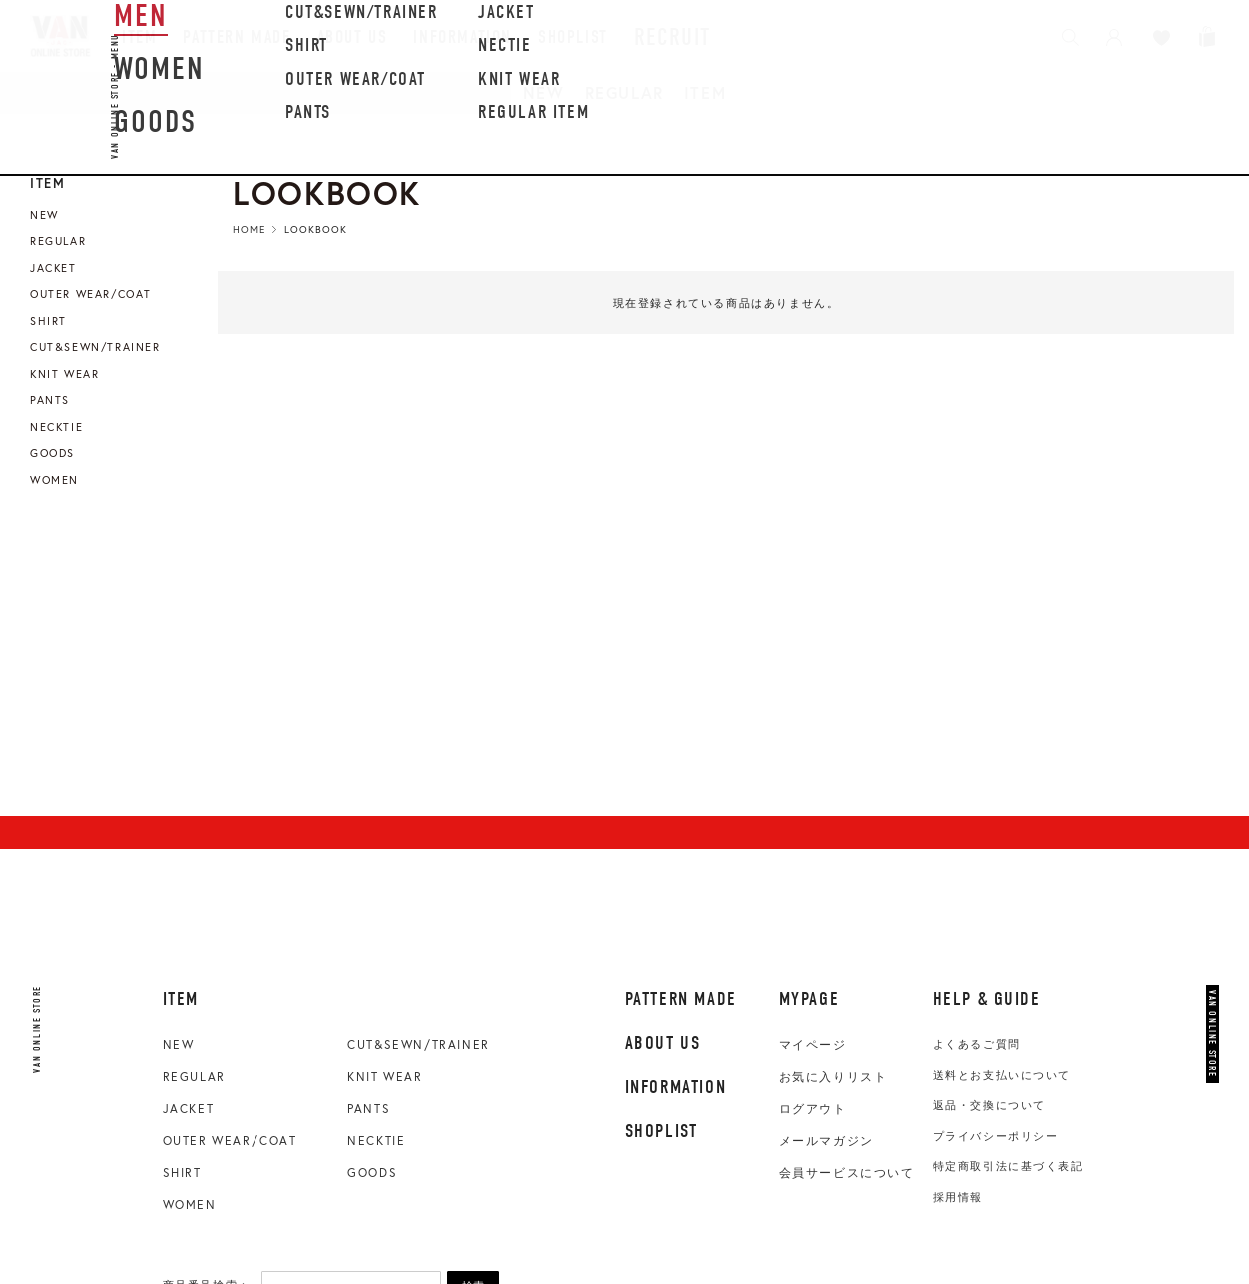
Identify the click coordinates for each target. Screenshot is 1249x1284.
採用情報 (958, 1197)
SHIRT (182, 1172)
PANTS (368, 1108)
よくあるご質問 (977, 1044)
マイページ (813, 1045)
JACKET (189, 1108)
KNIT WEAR (384, 1076)
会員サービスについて (847, 1173)
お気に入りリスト (833, 1077)
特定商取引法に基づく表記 (1008, 1166)
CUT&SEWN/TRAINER (418, 1044)
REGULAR (624, 92)
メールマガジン (826, 1141)
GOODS (372, 1172)
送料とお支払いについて (1002, 1075)
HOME (249, 229)
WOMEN (190, 1204)
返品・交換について (989, 1105)
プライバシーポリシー (996, 1136)
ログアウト (813, 1109)
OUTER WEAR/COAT (230, 1140)
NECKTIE (376, 1140)
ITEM (705, 92)
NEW (544, 92)
